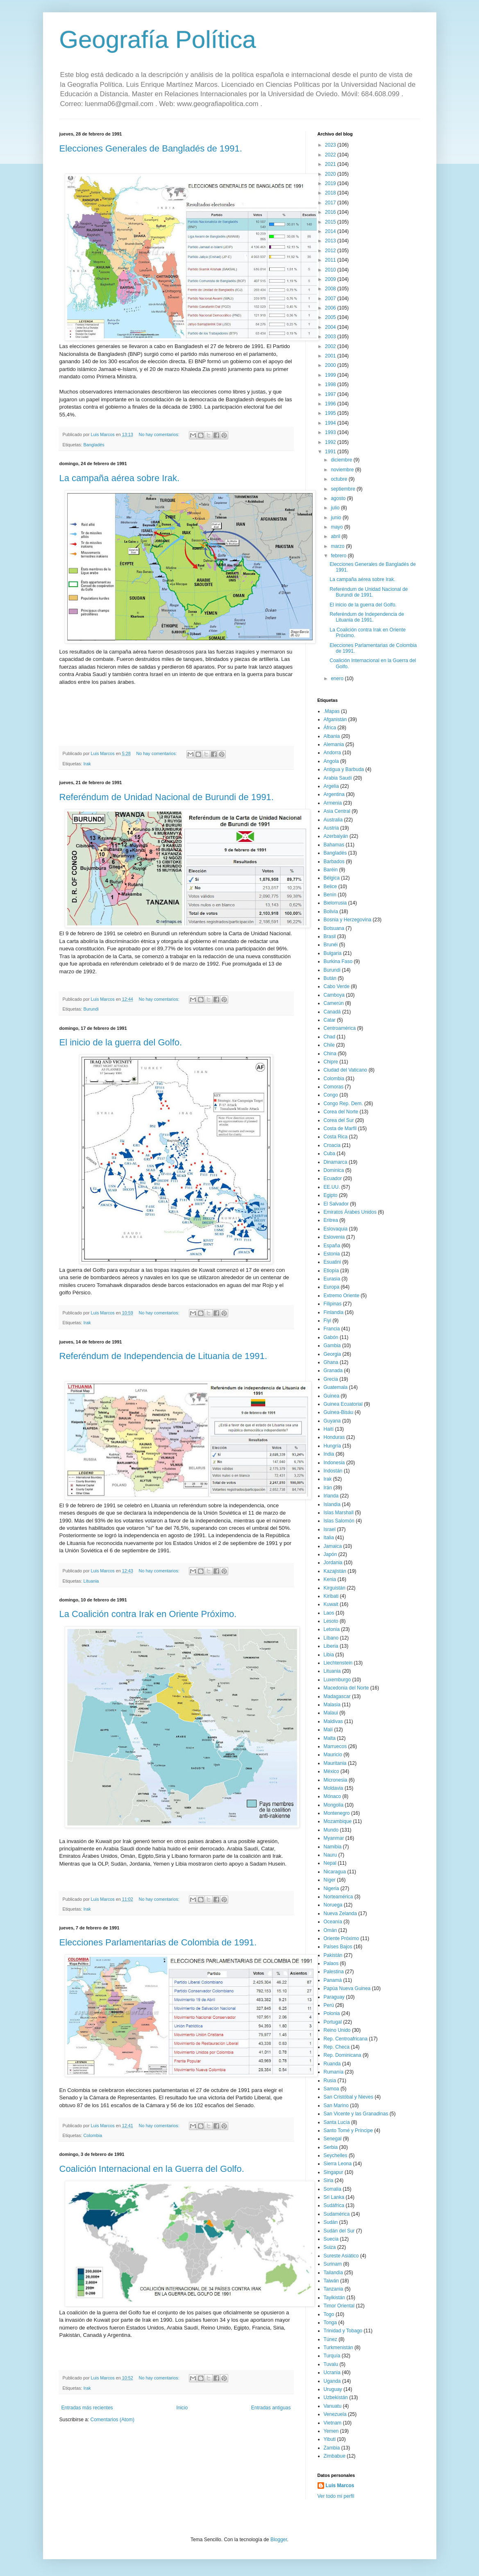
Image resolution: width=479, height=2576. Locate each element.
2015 (331, 222)
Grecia (331, 1379)
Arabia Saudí (338, 778)
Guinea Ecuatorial (343, 1404)
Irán (328, 1487)
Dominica (334, 1170)
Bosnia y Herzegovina (348, 920)
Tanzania (333, 2289)
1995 (331, 413)
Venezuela (335, 2414)
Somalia (332, 2189)
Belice (330, 886)
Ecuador (333, 1178)
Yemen (331, 2431)
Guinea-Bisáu (339, 1412)
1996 (331, 404)
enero (338, 678)
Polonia (332, 2013)
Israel (330, 1529)
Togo (329, 2314)
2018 (331, 193)
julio (336, 508)
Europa (332, 1287)
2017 (331, 203)
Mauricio (333, 1754)
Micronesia (335, 1780)
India (329, 1454)
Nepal (330, 1863)
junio (337, 517)
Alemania (334, 744)
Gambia (332, 1345)
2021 (331, 164)
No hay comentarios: (160, 434)
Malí (328, 1729)
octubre (339, 479)
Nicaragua (335, 1872)
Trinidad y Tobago (343, 2331)
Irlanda (331, 1496)
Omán (330, 1930)
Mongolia (334, 1805)
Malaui (331, 1713)
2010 (331, 270)
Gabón (331, 1337)
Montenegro (337, 1813)
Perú (329, 2005)
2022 (331, 155)
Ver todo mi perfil (336, 2496)
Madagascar (337, 1696)
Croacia (332, 1145)
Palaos (331, 1963)
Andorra (332, 752)
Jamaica (333, 1546)
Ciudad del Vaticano (346, 1070)
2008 (331, 289)
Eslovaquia (336, 1229)
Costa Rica (336, 1137)
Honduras (334, 1437)
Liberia (331, 1646)
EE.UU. (332, 1187)
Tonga (330, 2322)
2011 (331, 260)
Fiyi (327, 1320)
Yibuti (330, 2439)
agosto (339, 498)
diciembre (342, 460)
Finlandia (334, 1312)
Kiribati (331, 1596)
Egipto (331, 1195)
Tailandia (333, 2272)
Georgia (332, 1354)
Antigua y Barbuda (344, 769)
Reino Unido (337, 2030)
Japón (330, 1554)
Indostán (333, 1471)
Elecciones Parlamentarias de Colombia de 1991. (158, 1942)
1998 (331, 384)
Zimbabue (334, 2456)
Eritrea (331, 1220)
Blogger (278, 2539)
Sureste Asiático (341, 2256)
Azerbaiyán (336, 836)
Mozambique (338, 1821)
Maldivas (333, 1721)
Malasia (332, 1705)
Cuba (330, 1153)
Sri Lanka (334, 2197)
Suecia (331, 2239)
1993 (331, 432)
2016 (331, 212)
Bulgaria (333, 953)
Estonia (332, 1254)
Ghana (331, 1362)
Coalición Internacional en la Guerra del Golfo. (151, 2169)
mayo (337, 527)
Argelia (331, 786)
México (331, 1771)
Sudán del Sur (339, 2231)
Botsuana (334, 928)
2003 (331, 336)
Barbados (334, 861)
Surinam (333, 2264)
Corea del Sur (339, 1120)
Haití (329, 1429)
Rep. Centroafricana (346, 2039)
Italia (329, 1537)
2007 (331, 298)
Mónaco (332, 1796)
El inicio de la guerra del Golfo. (120, 1042)
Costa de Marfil (340, 1128)
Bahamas (334, 845)
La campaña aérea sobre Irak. (119, 478)
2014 (331, 231)
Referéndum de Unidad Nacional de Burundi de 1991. (166, 797)
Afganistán (335, 719)
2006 (331, 308)
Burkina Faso (338, 961)
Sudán (331, 2222)
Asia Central (337, 811)
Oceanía (333, 1922)
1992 (331, 442)
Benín (330, 895)
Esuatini (332, 1262)
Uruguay (333, 2389)
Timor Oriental (339, 2306)
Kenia (330, 1579)
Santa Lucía (337, 2122)
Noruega (333, 1905)
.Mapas (332, 711)
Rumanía (334, 2072)
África (330, 728)
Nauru (330, 1855)
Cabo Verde (337, 986)
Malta (330, 1738)
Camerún (334, 1003)
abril (336, 536)
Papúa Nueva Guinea (347, 1988)
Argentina (334, 794)
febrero (339, 556)
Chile (329, 1045)
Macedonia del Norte (346, 1688)
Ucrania (332, 2372)
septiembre (343, 489)
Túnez (330, 2339)
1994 (331, 423)
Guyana (332, 1421)
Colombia (93, 2135)
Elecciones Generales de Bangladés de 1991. (150, 148)
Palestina (334, 1971)
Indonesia (334, 1463)
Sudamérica (337, 2214)
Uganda (332, 2381)
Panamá (333, 1980)
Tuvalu (331, 2364)
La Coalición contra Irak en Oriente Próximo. (148, 1614)
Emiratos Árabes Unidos (350, 1212)
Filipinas (333, 1304)
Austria (331, 828)
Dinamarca (335, 1162)
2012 (331, 250)
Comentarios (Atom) (112, 2419)
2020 (331, 174)
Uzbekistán (336, 2397)
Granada (333, 1370)
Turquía (332, 2356)
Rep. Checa (337, 2047)
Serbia (331, 2147)
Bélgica (332, 878)
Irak (87, 763)
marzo (338, 546)
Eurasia (332, 1279)
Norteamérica (338, 1897)
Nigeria (331, 1888)
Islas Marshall (339, 1512)
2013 (331, 241)
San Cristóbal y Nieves (348, 2097)
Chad (330, 1037)
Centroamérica (340, 1028)
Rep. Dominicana (342, 2055)
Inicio (182, 2408)
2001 (331, 356)
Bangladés (94, 444)
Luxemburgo (337, 1680)
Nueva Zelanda (340, 1913)
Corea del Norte (341, 1112)
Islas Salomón (339, 1521)
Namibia (333, 1847)
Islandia (332, 1504)
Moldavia (333, 1788)
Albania (332, 736)
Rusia (330, 2080)
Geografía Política (157, 39)
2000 (331, 365)
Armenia (333, 803)
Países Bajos (338, 1947)
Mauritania (335, 1763)
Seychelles (335, 2155)
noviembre (343, 470)
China (330, 1053)
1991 (331, 452)
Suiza (330, 2247)
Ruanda (332, 2064)
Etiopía (331, 1270)
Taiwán (331, 2281)
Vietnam (333, 2423)
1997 (331, 394)
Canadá (332, 1012)
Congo (331, 1095)
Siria (329, 2180)
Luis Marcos (340, 2485)
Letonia (332, 1629)
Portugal (333, 2022)
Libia (329, 1655)
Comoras (334, 1087)
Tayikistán (334, 2297)
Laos (329, 1613)
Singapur (333, 2172)
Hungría (332, 1446)
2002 (331, 346)
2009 (331, 279)
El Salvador (336, 1204)
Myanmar (334, 1838)
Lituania (91, 1581)
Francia (332, 1329)
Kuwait (331, 1604)
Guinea (332, 1396)
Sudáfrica (334, 2205)
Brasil (330, 936)
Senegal (333, 2139)
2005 (331, 317)
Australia (333, 820)
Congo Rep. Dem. (343, 1103)
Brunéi (331, 945)
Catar (330, 1020)
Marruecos (335, 1746)
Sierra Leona (338, 2164)
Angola (331, 761)
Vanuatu (333, 2406)
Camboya (334, 995)
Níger (330, 1880)
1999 (331, 375)
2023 (331, 145)
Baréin (331, 870)
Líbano (331, 1638)
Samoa (331, 2089)
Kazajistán (335, 1571)
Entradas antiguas (271, 2408)
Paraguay (334, 1997)
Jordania (333, 1562)
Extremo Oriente (341, 1295)
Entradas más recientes (87, 2408)
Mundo (331, 1830)
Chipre (331, 1062)
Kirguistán (334, 1588)
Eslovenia (334, 1237)
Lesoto (331, 1621)
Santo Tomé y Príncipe (348, 2130)
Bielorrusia (335, 903)
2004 (331, 327)
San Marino (336, 2105)
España (332, 1245)
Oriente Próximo (341, 1938)
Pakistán (333, 1955)
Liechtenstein (338, 1663)
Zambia (332, 2448)
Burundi (91, 1008)
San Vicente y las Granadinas (356, 2114)
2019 (331, 183)
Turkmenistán (338, 2347)
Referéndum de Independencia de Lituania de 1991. (163, 1356)
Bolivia (331, 911)
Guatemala (336, 1387)
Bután (330, 978)
